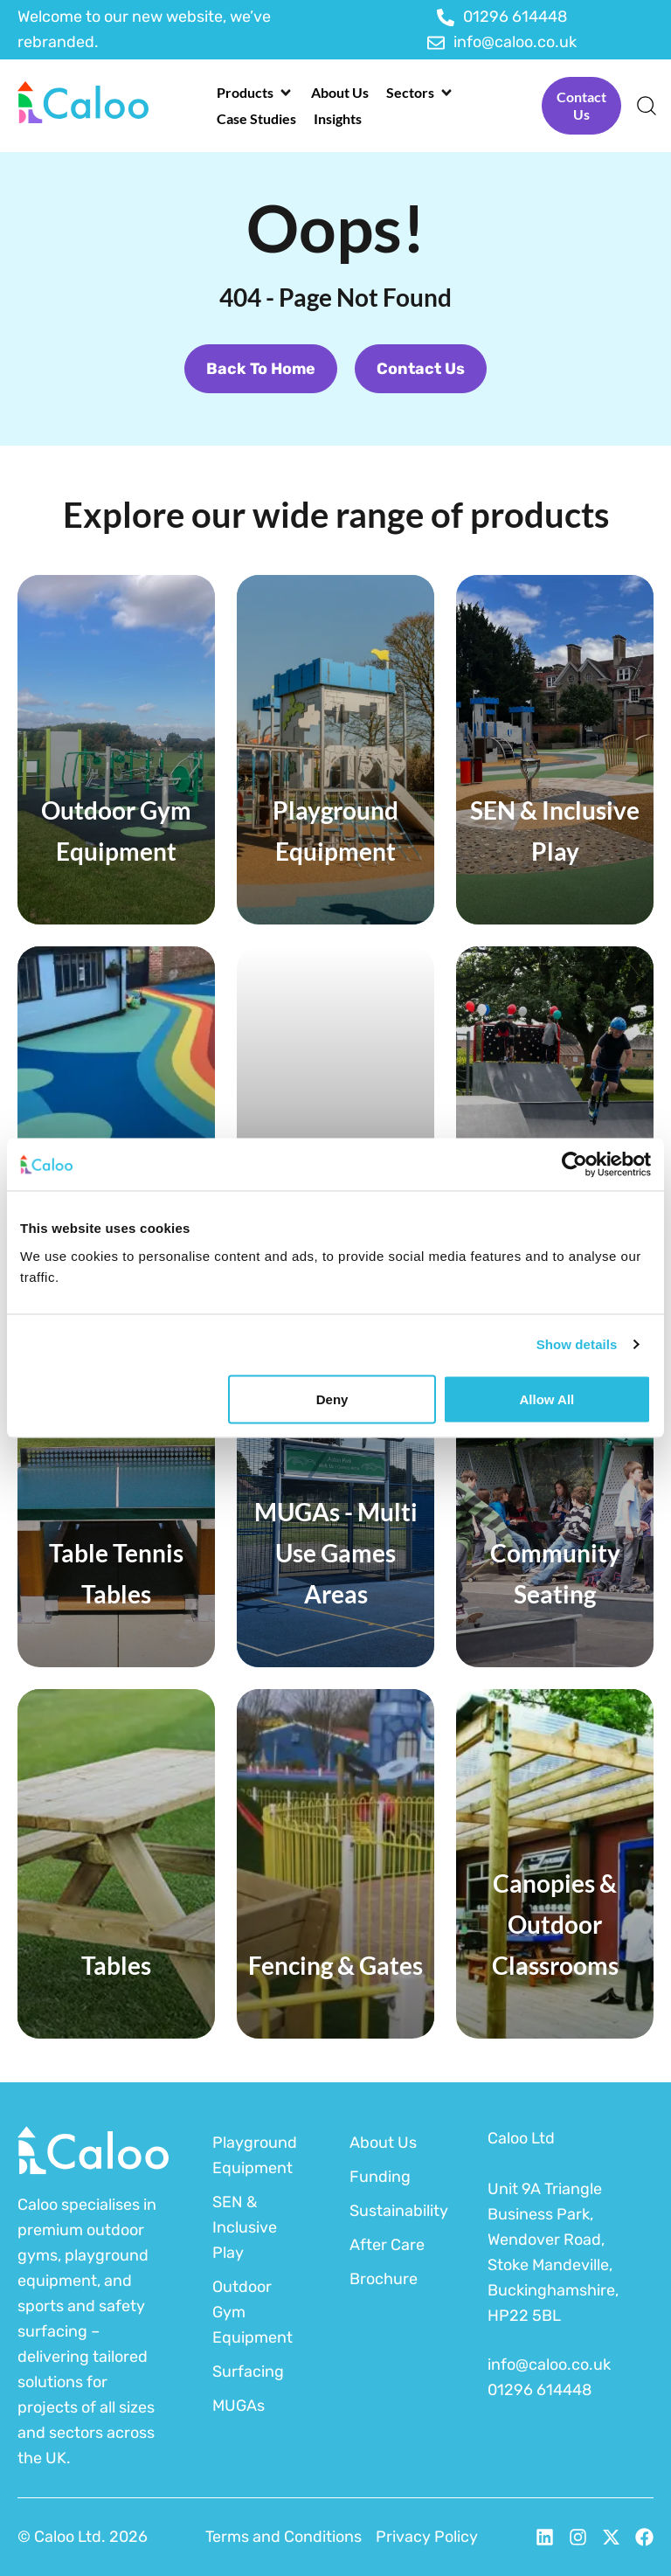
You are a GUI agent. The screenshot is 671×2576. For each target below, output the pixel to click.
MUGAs (238, 2405)
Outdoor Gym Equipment (252, 2312)
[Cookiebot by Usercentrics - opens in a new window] (574, 1165)
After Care (387, 2244)
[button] (255, 93)
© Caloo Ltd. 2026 (82, 2536)
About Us (383, 2142)
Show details (577, 1344)
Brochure (383, 2279)
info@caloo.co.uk (549, 2364)
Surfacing (248, 2371)
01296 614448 (539, 2389)
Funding (380, 2176)
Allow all (546, 1398)
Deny (332, 1398)
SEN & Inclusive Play (244, 2227)
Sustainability (396, 2210)
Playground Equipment (254, 2155)
